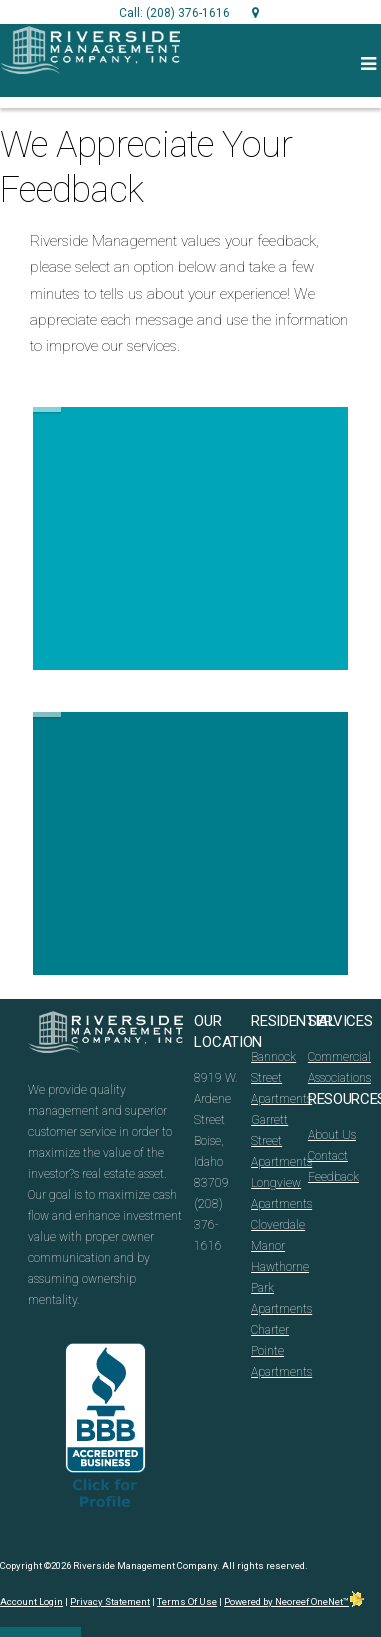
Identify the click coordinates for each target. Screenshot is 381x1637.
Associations (339, 1078)
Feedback (333, 1177)
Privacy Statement (110, 1601)
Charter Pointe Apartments (281, 1351)
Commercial (339, 1057)
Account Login (31, 1601)
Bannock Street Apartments (281, 1078)
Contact (328, 1156)
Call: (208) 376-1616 (174, 13)
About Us (332, 1135)
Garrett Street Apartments (281, 1141)
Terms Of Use (187, 1601)
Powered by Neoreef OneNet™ (294, 1601)
